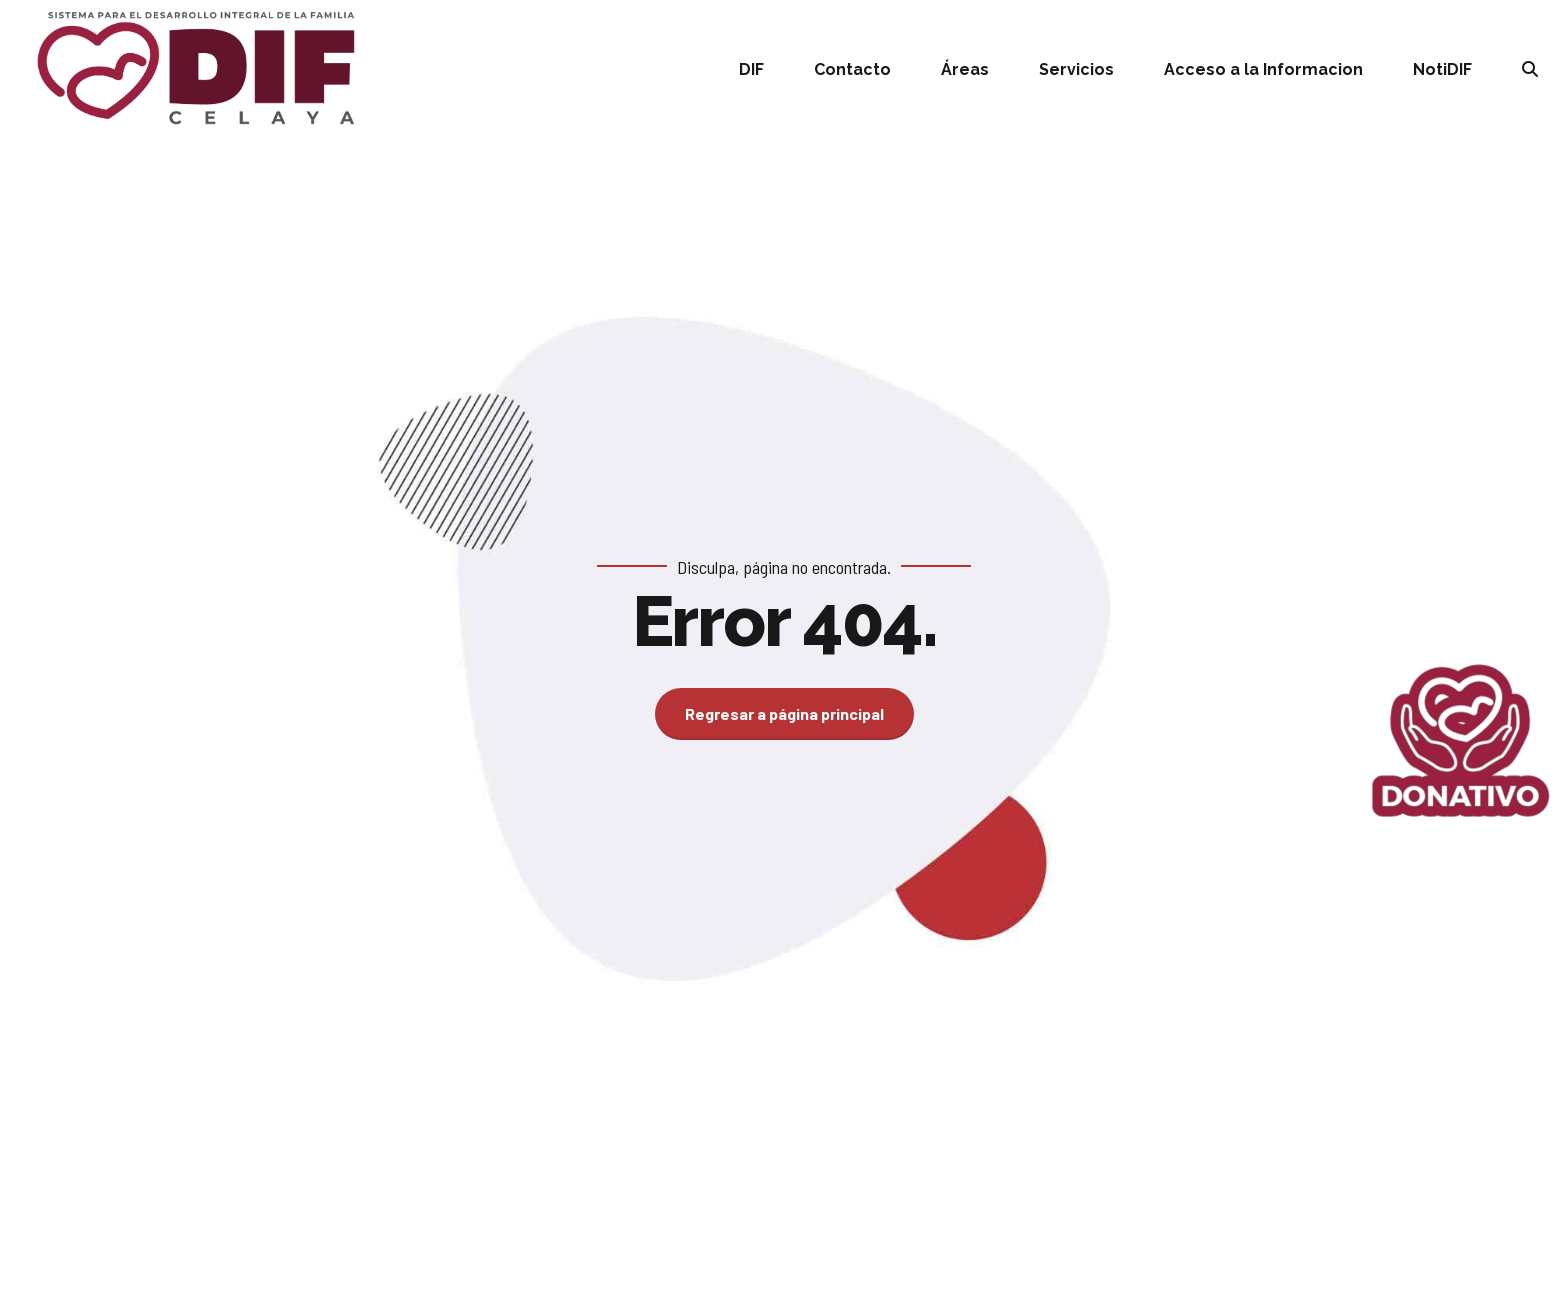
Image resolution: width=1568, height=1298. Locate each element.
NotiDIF (1442, 69)
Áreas (965, 69)
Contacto (852, 69)
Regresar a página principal (784, 713)
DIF (751, 69)
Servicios (1076, 69)
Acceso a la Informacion (1263, 69)
